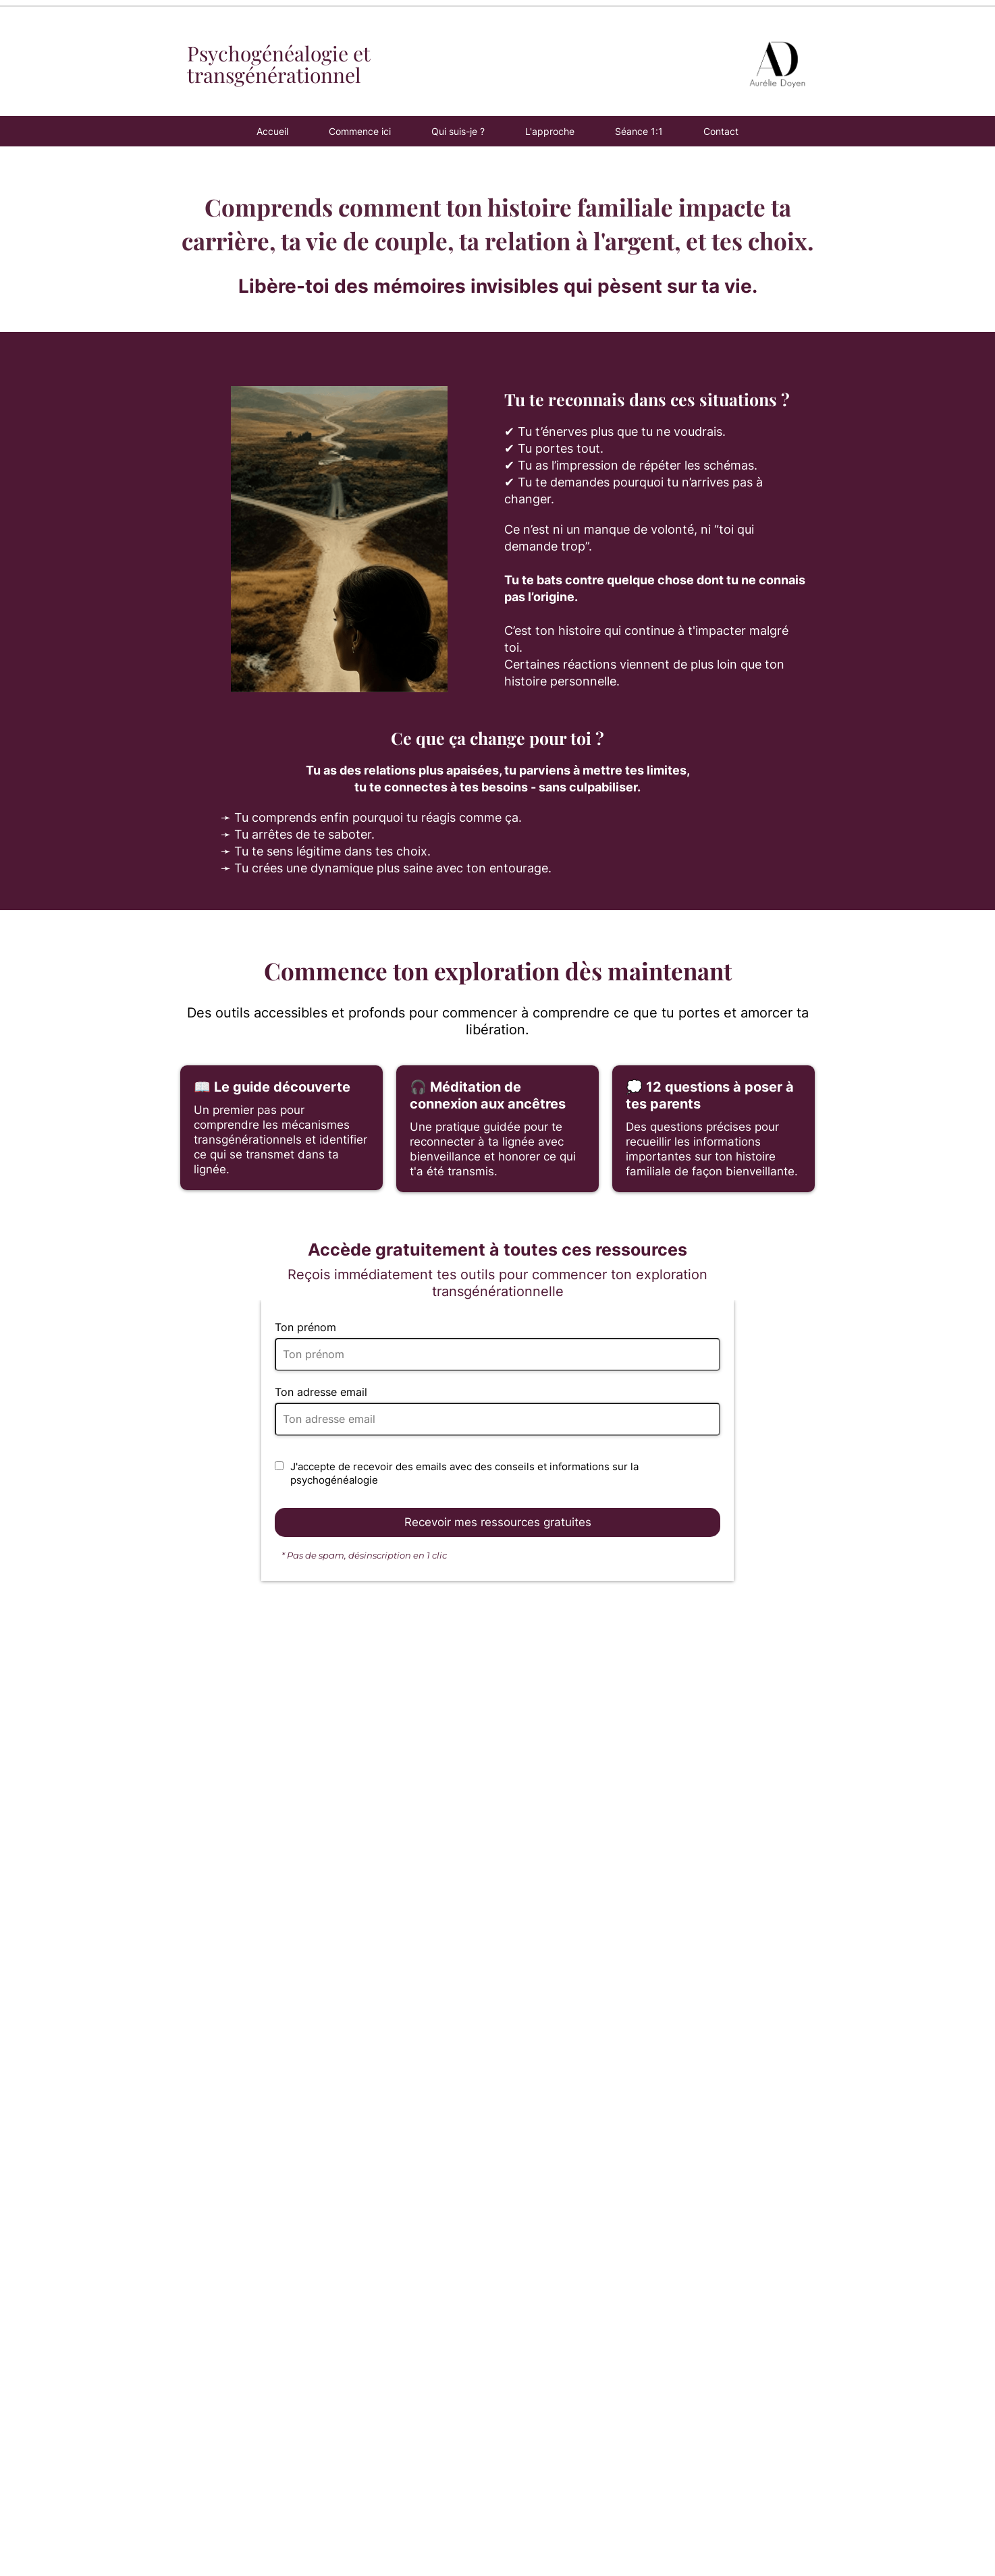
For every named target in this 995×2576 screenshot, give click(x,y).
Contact (720, 131)
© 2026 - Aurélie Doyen (918, 2530)
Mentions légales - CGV (811, 2530)
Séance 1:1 (639, 131)
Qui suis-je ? (458, 131)
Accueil (272, 131)
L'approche (549, 131)
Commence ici (360, 131)
